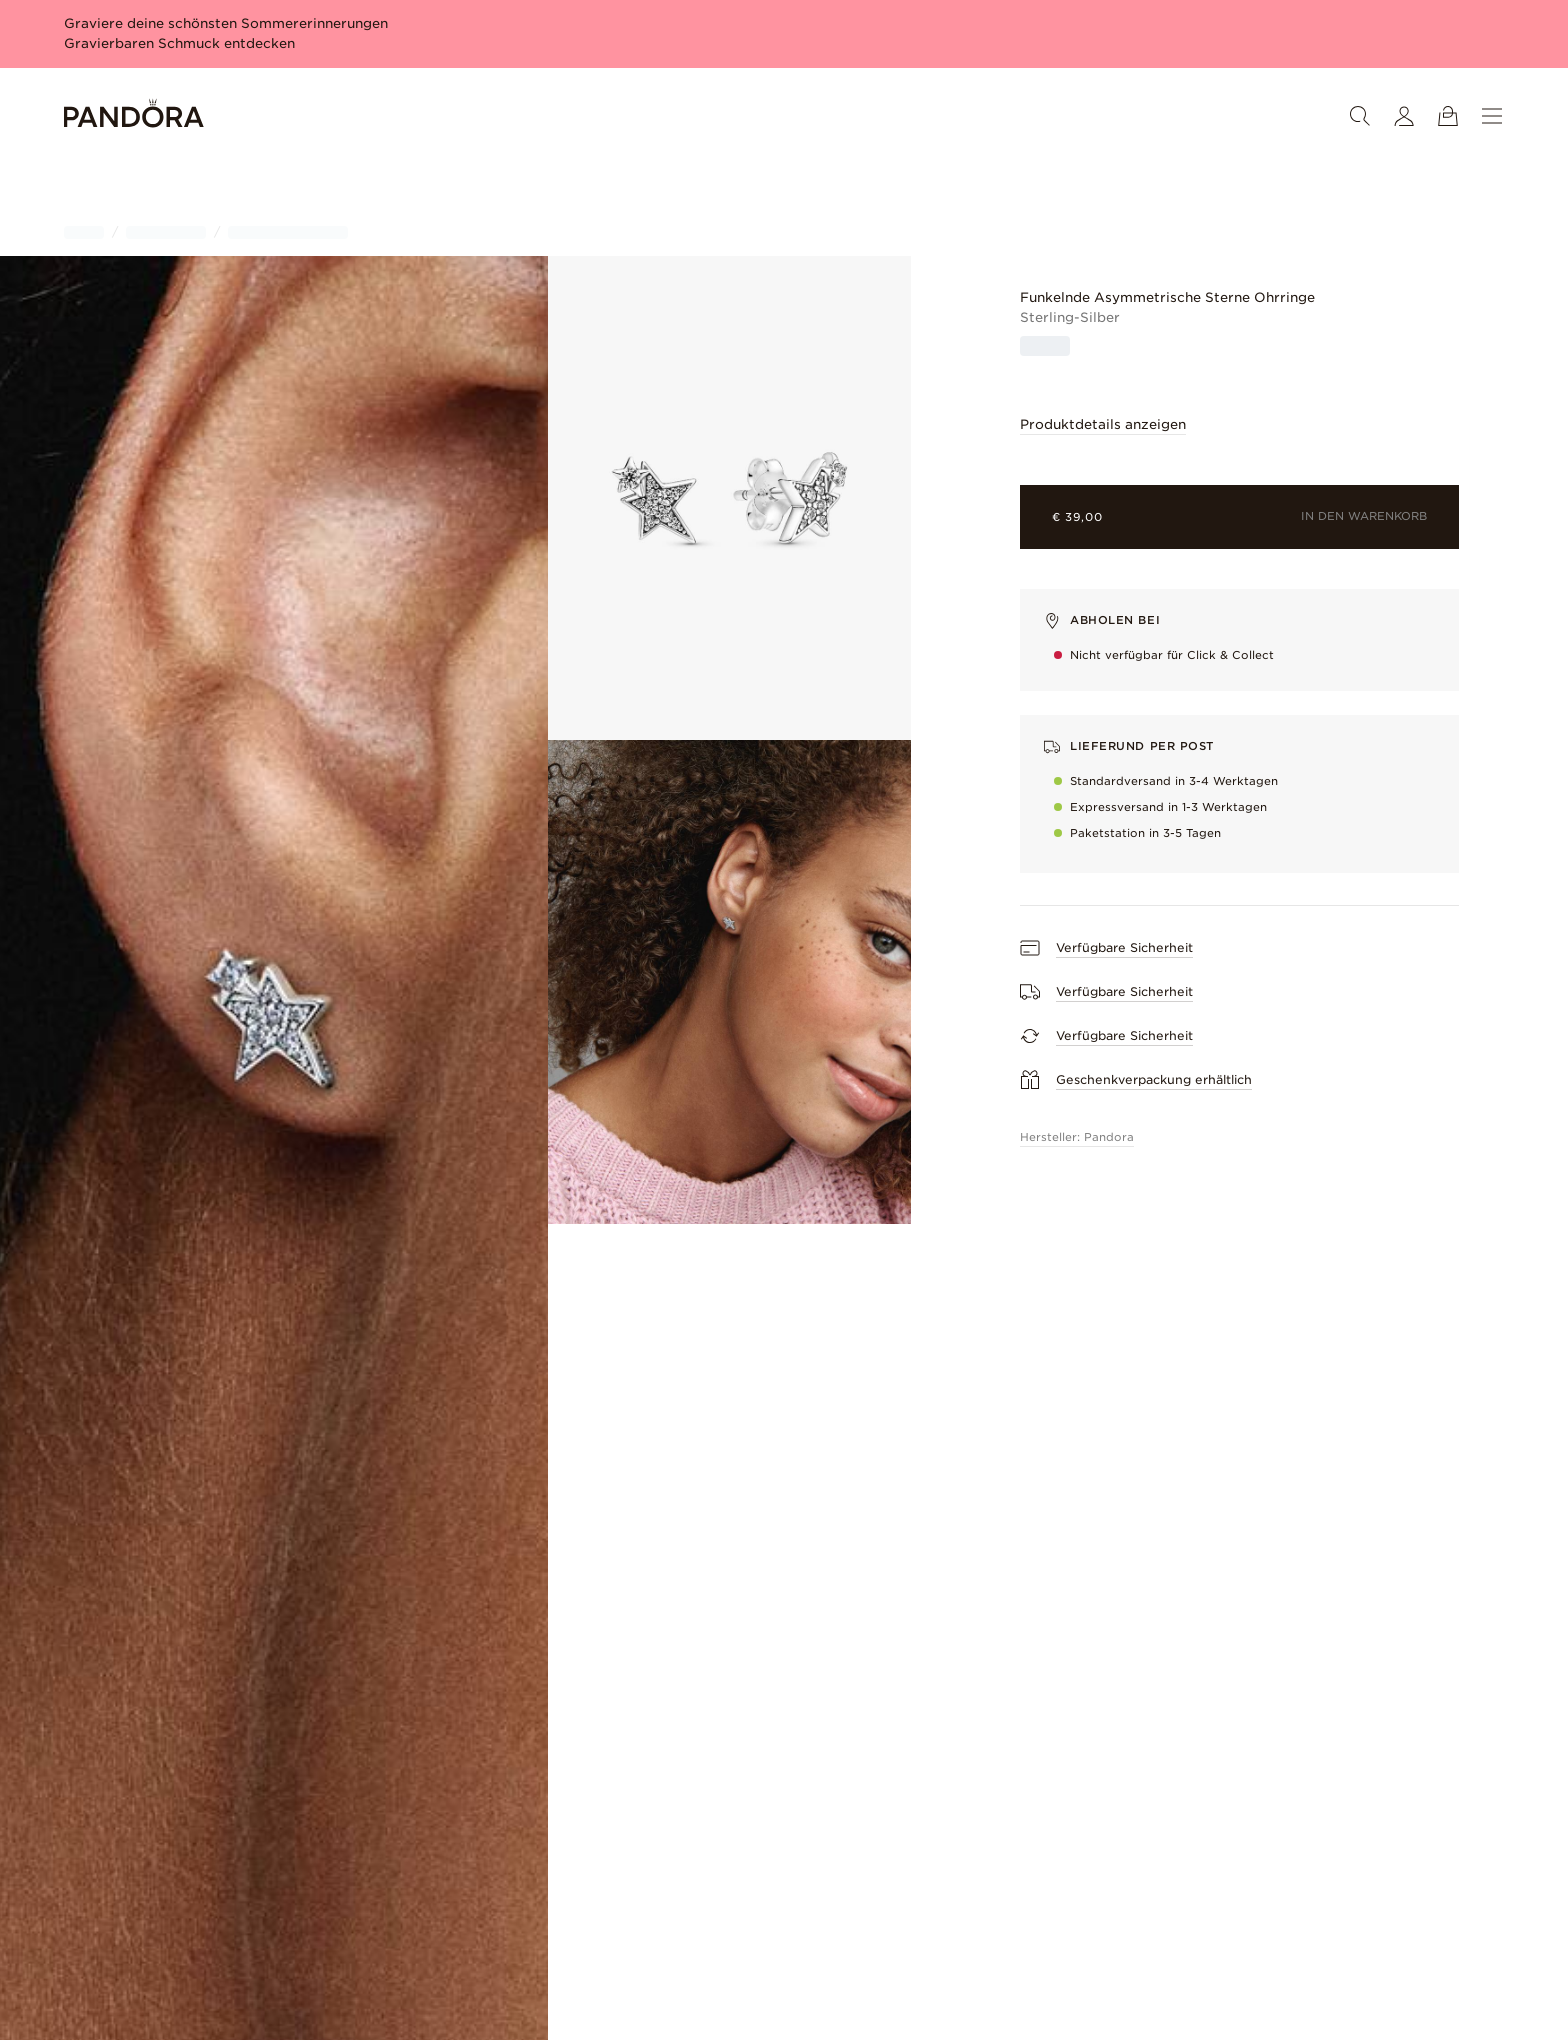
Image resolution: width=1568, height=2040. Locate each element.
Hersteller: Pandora (1077, 1137)
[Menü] (1492, 116)
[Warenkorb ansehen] (1448, 116)
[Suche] (1360, 116)
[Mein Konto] (1404, 116)
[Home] (134, 116)
